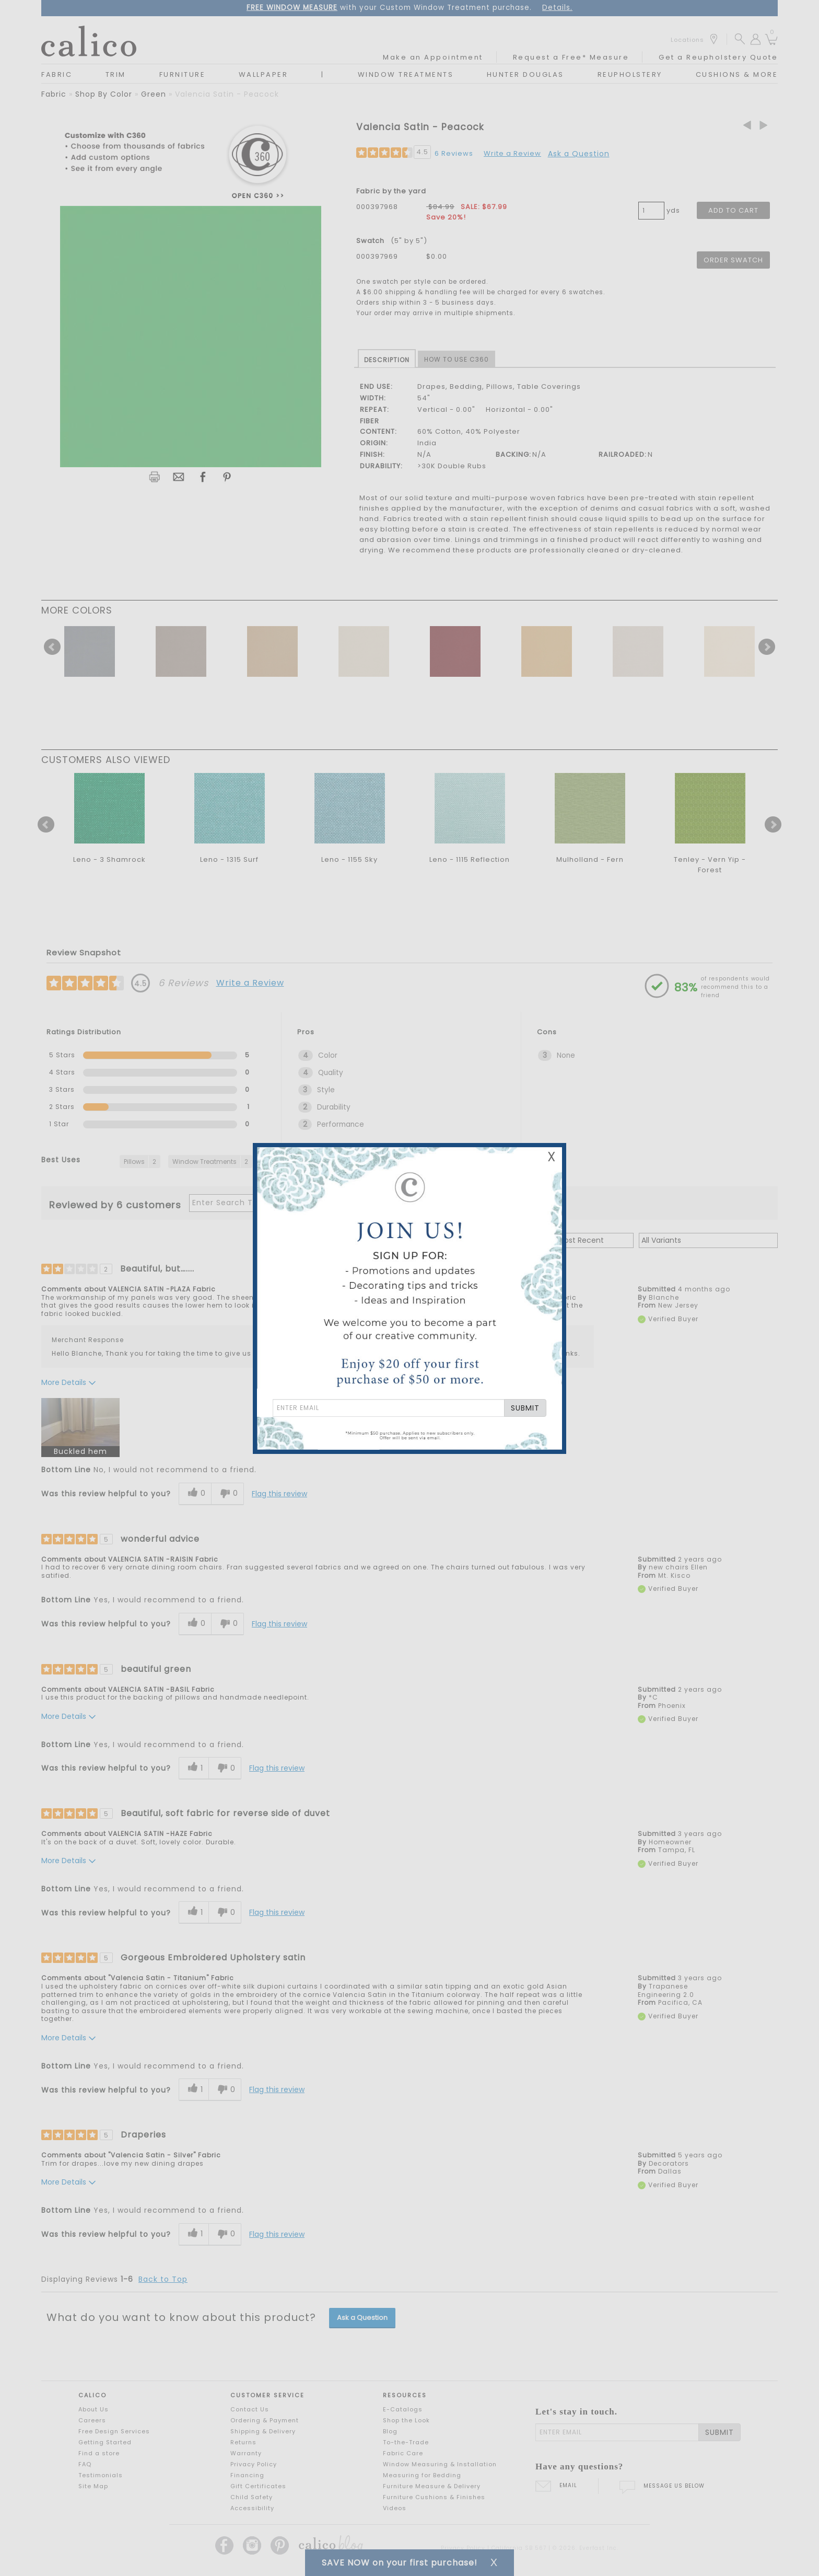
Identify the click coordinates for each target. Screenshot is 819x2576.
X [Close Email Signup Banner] (551, 1157)
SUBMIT (525, 1408)
